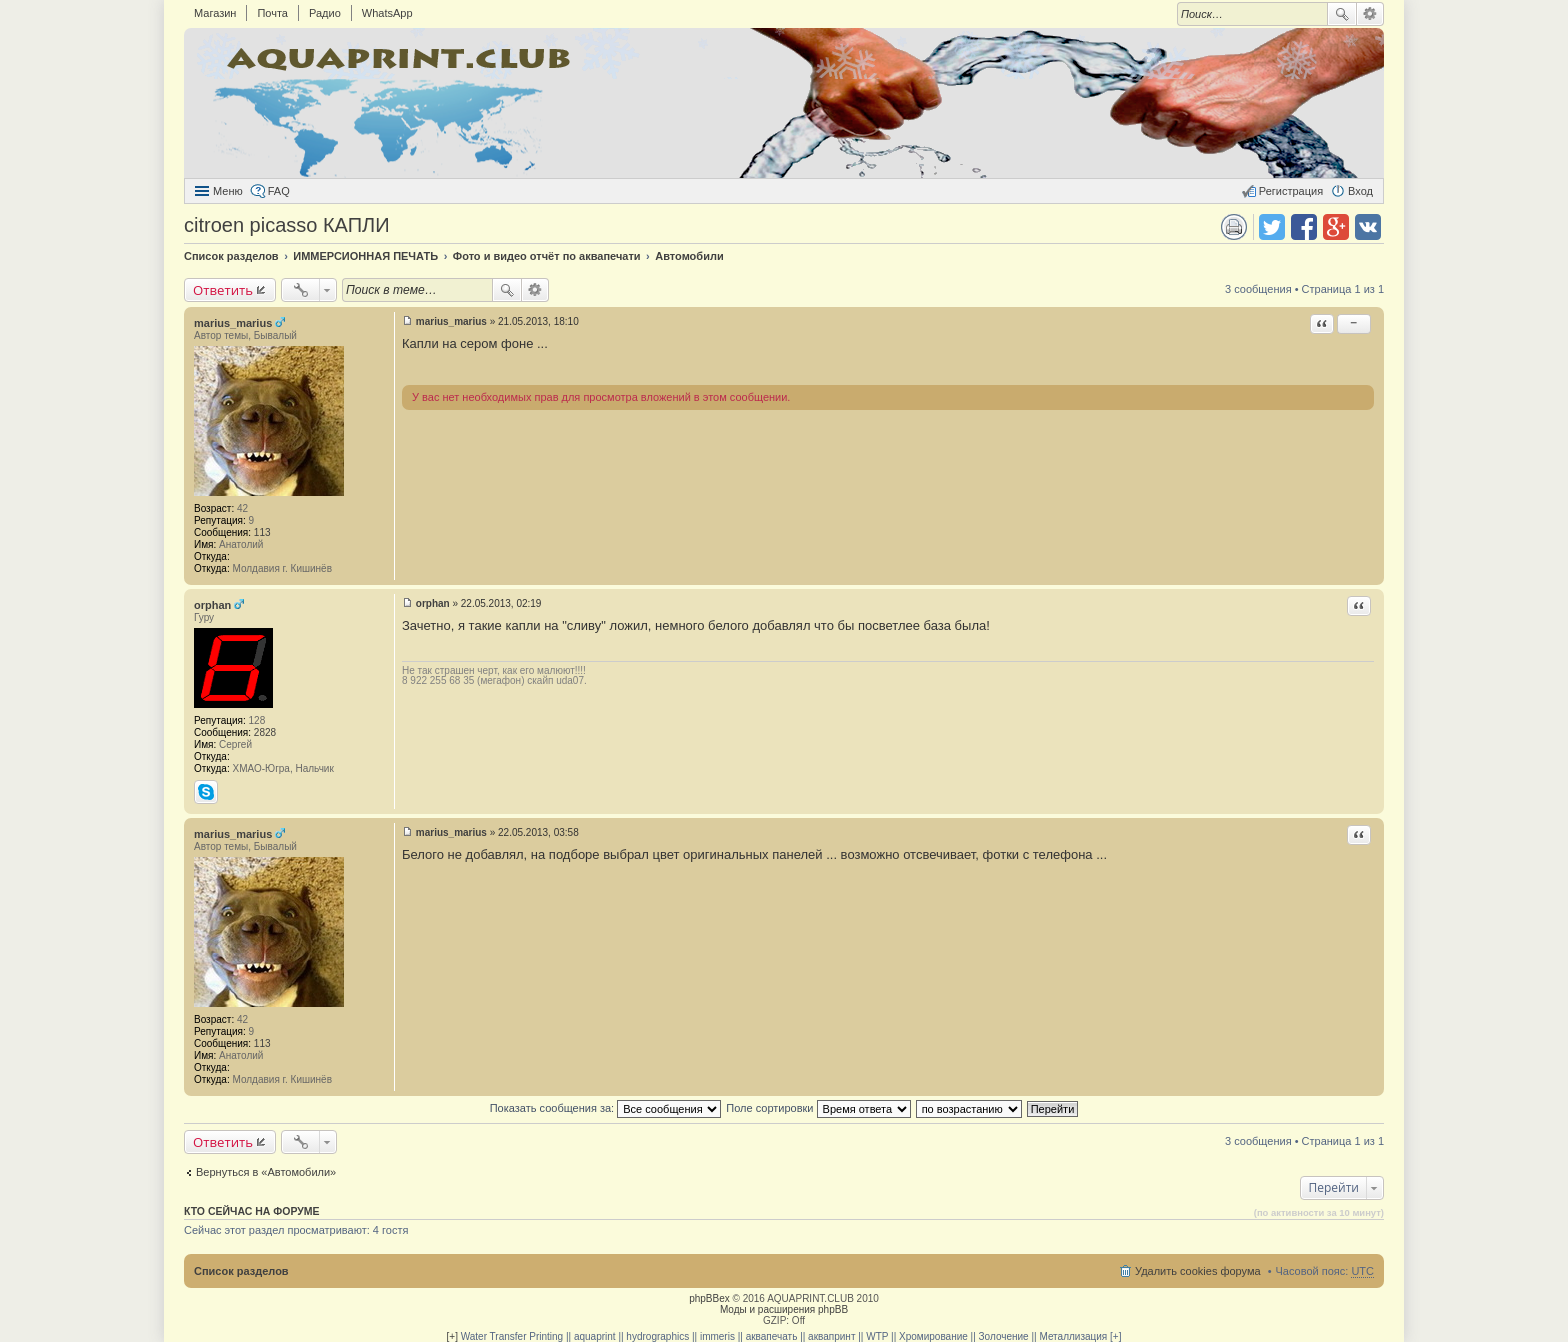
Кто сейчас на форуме (252, 1211)
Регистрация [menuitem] (1291, 191)
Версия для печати (1234, 227)
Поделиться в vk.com (1368, 227)
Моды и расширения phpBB (784, 1309)
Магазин (215, 13)
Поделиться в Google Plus (1336, 227)
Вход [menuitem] (1360, 191)
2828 (265, 732)
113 (262, 532)
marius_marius (233, 323)
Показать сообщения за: (606, 1108)
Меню (228, 191)
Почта (272, 13)
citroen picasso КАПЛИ (287, 225)
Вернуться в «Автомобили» (266, 1172)
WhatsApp (387, 13)
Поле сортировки (818, 1108)
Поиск (1342, 14)
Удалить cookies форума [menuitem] (1198, 1271)
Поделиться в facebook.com (1304, 227)
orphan (212, 605)
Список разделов (241, 1271)
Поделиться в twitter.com (1272, 227)
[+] (452, 1336)
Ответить (223, 290)
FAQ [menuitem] (279, 191)
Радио (325, 13)
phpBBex (709, 1298)
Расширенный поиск (1370, 14)
